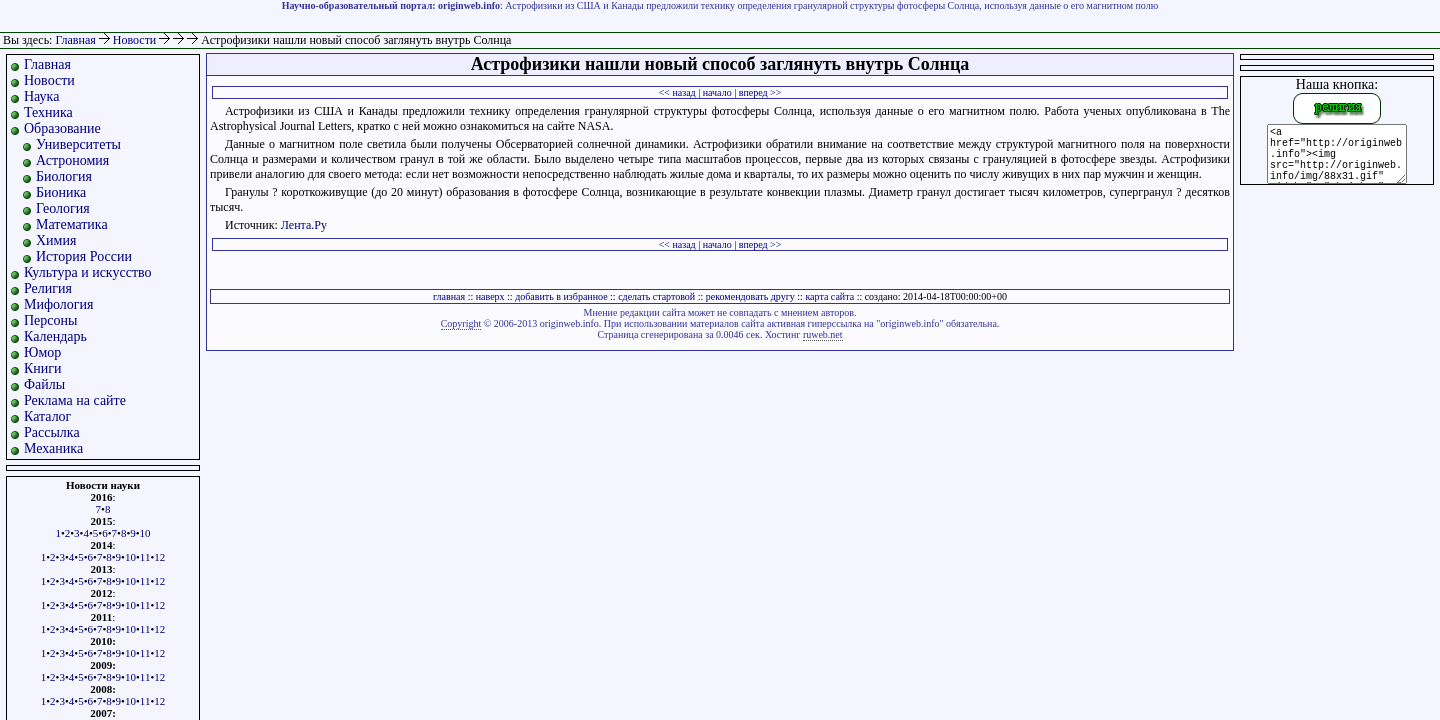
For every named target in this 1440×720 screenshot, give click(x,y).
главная (449, 296)
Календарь (55, 336)
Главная (75, 40)
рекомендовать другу (750, 296)
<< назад (677, 92)
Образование (62, 128)
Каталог (47, 416)
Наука (41, 96)
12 (159, 557)
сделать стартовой (656, 296)
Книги (43, 368)
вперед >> (760, 92)
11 (145, 557)
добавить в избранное (561, 296)
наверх (490, 296)
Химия (56, 240)
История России (84, 256)
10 (145, 533)
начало (717, 92)
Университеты (78, 144)
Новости (136, 40)
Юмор (42, 352)
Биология (64, 176)
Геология (63, 208)
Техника (48, 112)
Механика (53, 448)
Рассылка (52, 432)
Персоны (50, 320)
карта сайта (829, 296)
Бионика (61, 192)
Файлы (44, 384)
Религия (48, 288)
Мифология (59, 304)
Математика (72, 224)
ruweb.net (823, 334)
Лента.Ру (304, 225)
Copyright (461, 323)
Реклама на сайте (75, 400)
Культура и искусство (88, 272)
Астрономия (72, 160)
